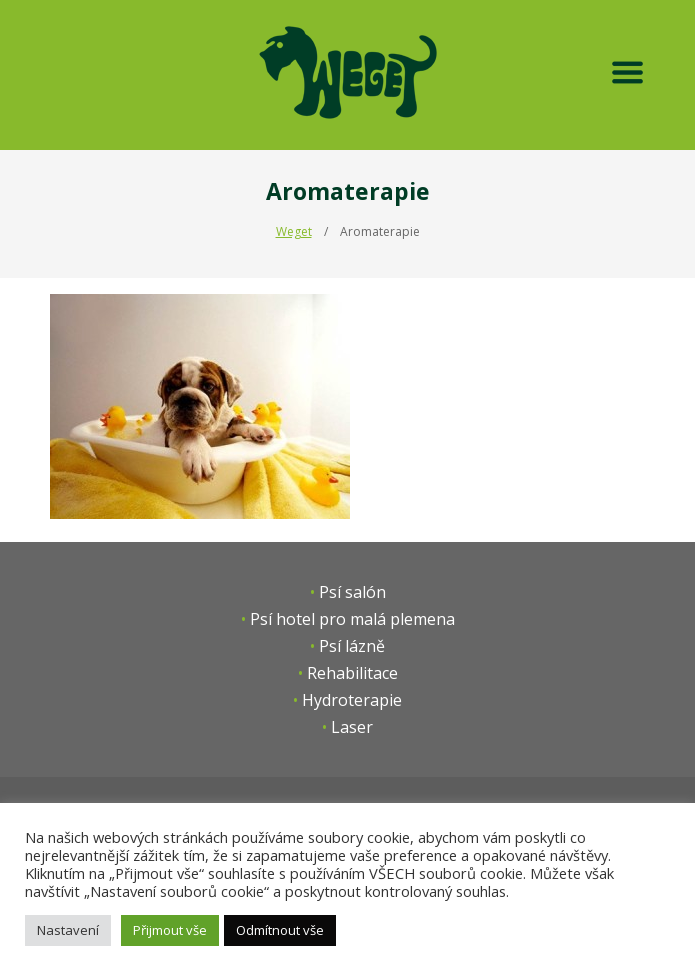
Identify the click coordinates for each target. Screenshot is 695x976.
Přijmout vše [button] (170, 930)
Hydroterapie (352, 700)
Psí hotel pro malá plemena (352, 619)
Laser (352, 727)
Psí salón (352, 592)
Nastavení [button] (68, 930)
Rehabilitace (352, 673)
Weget (294, 231)
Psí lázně (352, 646)
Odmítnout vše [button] (280, 930)
